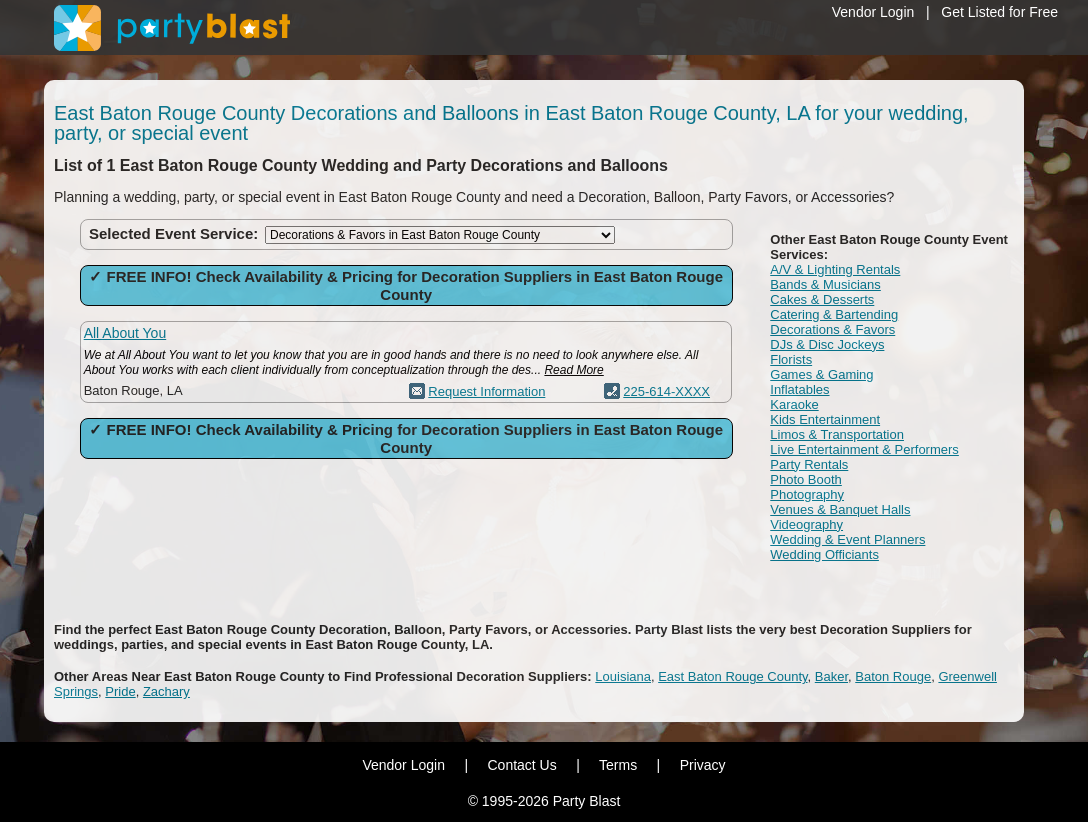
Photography (807, 494)
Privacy (703, 765)
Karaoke (794, 404)
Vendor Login (873, 12)
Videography (806, 524)
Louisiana (623, 676)
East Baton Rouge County (732, 676)
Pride (120, 691)
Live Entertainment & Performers (864, 449)
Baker (831, 676)
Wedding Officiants (824, 554)
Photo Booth (806, 479)
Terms (618, 765)
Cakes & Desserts (822, 299)
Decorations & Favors (832, 329)
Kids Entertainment (825, 419)
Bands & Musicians (825, 284)
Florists (791, 359)
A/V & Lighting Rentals (835, 269)
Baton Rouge (893, 676)
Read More (573, 370)
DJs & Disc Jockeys (827, 344)
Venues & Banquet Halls (840, 509)
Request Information (486, 391)
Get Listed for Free (999, 12)
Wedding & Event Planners (847, 539)
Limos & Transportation (837, 434)
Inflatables (799, 389)
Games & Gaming (821, 374)
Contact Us (521, 765)
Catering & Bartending (834, 314)
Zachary (166, 691)
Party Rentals (809, 464)
